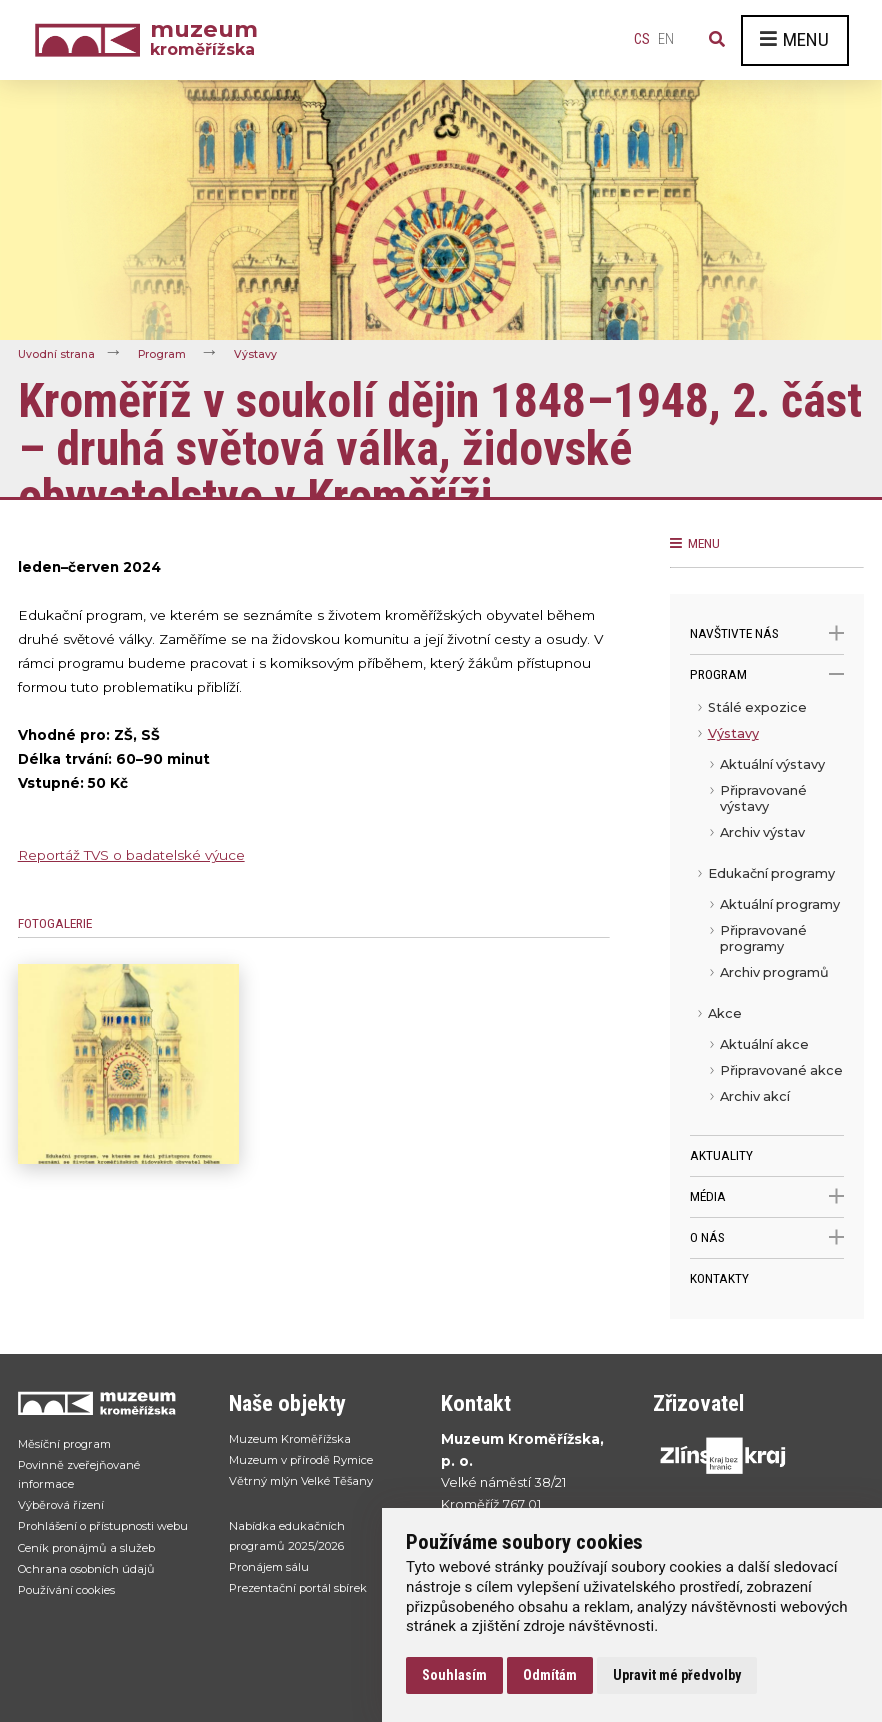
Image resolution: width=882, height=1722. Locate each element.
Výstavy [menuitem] (733, 733)
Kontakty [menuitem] (719, 1278)
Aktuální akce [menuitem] (764, 1044)
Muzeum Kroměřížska (298, 1440)
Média (767, 1196)
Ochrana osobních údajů (97, 1607)
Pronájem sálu (275, 1581)
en (666, 39)
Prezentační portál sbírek (310, 1604)
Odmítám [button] (550, 1675)
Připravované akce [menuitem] (781, 1070)
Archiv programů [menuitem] (774, 972)
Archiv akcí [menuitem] (755, 1096)
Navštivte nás (767, 633)
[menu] (767, 915)
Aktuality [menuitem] (721, 1155)
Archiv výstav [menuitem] (762, 832)
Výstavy (271, 353)
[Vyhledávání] (717, 40)
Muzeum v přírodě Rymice (313, 1464)
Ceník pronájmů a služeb (97, 1583)
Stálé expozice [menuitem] (757, 707)
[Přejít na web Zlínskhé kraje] (739, 1455)
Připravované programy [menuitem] (763, 938)
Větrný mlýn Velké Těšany (310, 1487)
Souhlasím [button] (454, 1675)
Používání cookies (76, 1631)
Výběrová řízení (68, 1514)
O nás (767, 1237)
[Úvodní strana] (92, 40)
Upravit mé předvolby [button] (677, 1675)
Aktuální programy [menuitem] (780, 904)
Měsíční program (71, 1445)
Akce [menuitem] (725, 1013)
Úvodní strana (59, 353)
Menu (794, 39)
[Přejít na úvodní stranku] (104, 1403)
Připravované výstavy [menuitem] (763, 798)
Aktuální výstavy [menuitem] (772, 764)
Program (171, 353)
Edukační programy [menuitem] (771, 873)
